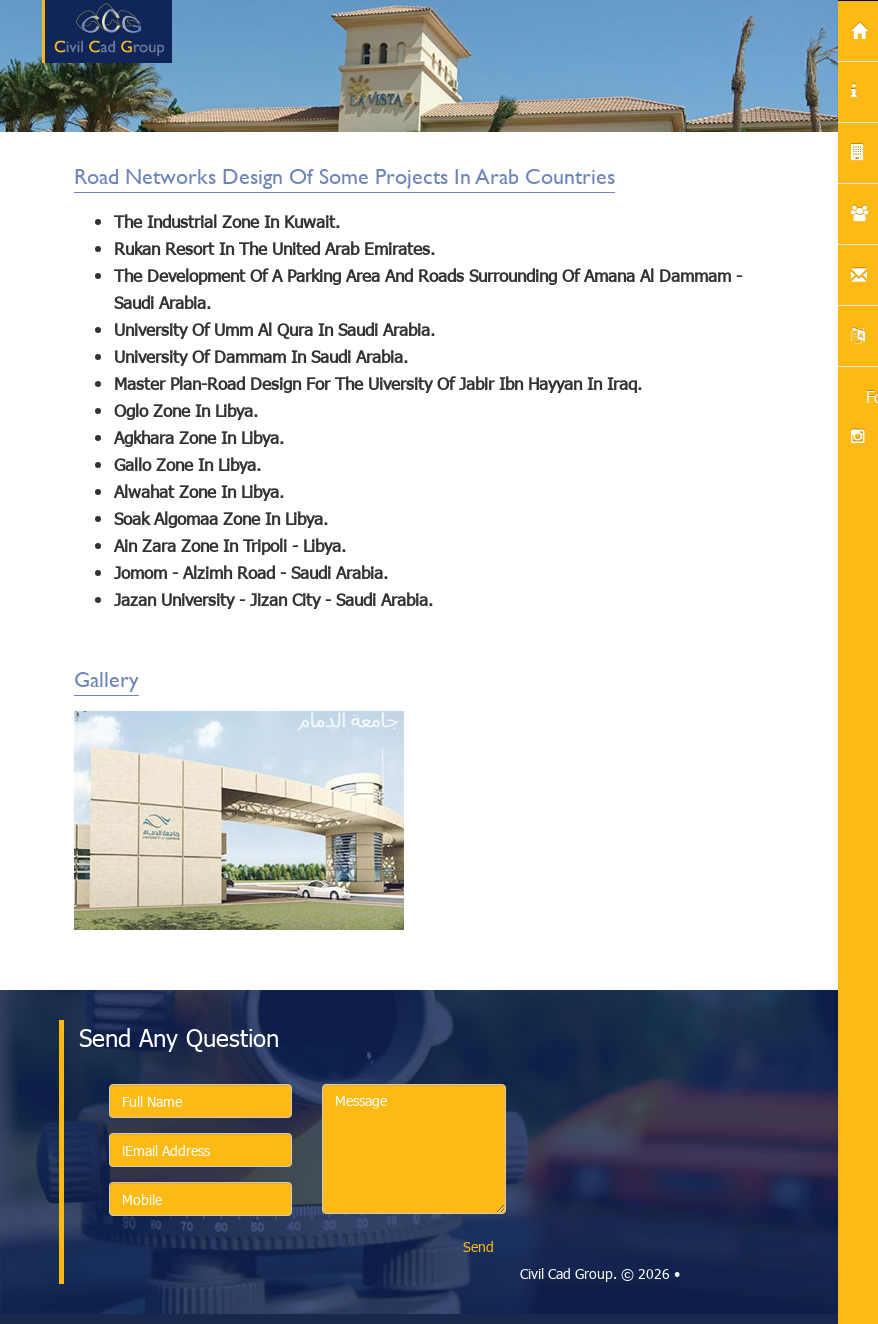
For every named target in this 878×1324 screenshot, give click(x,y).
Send (478, 1246)
